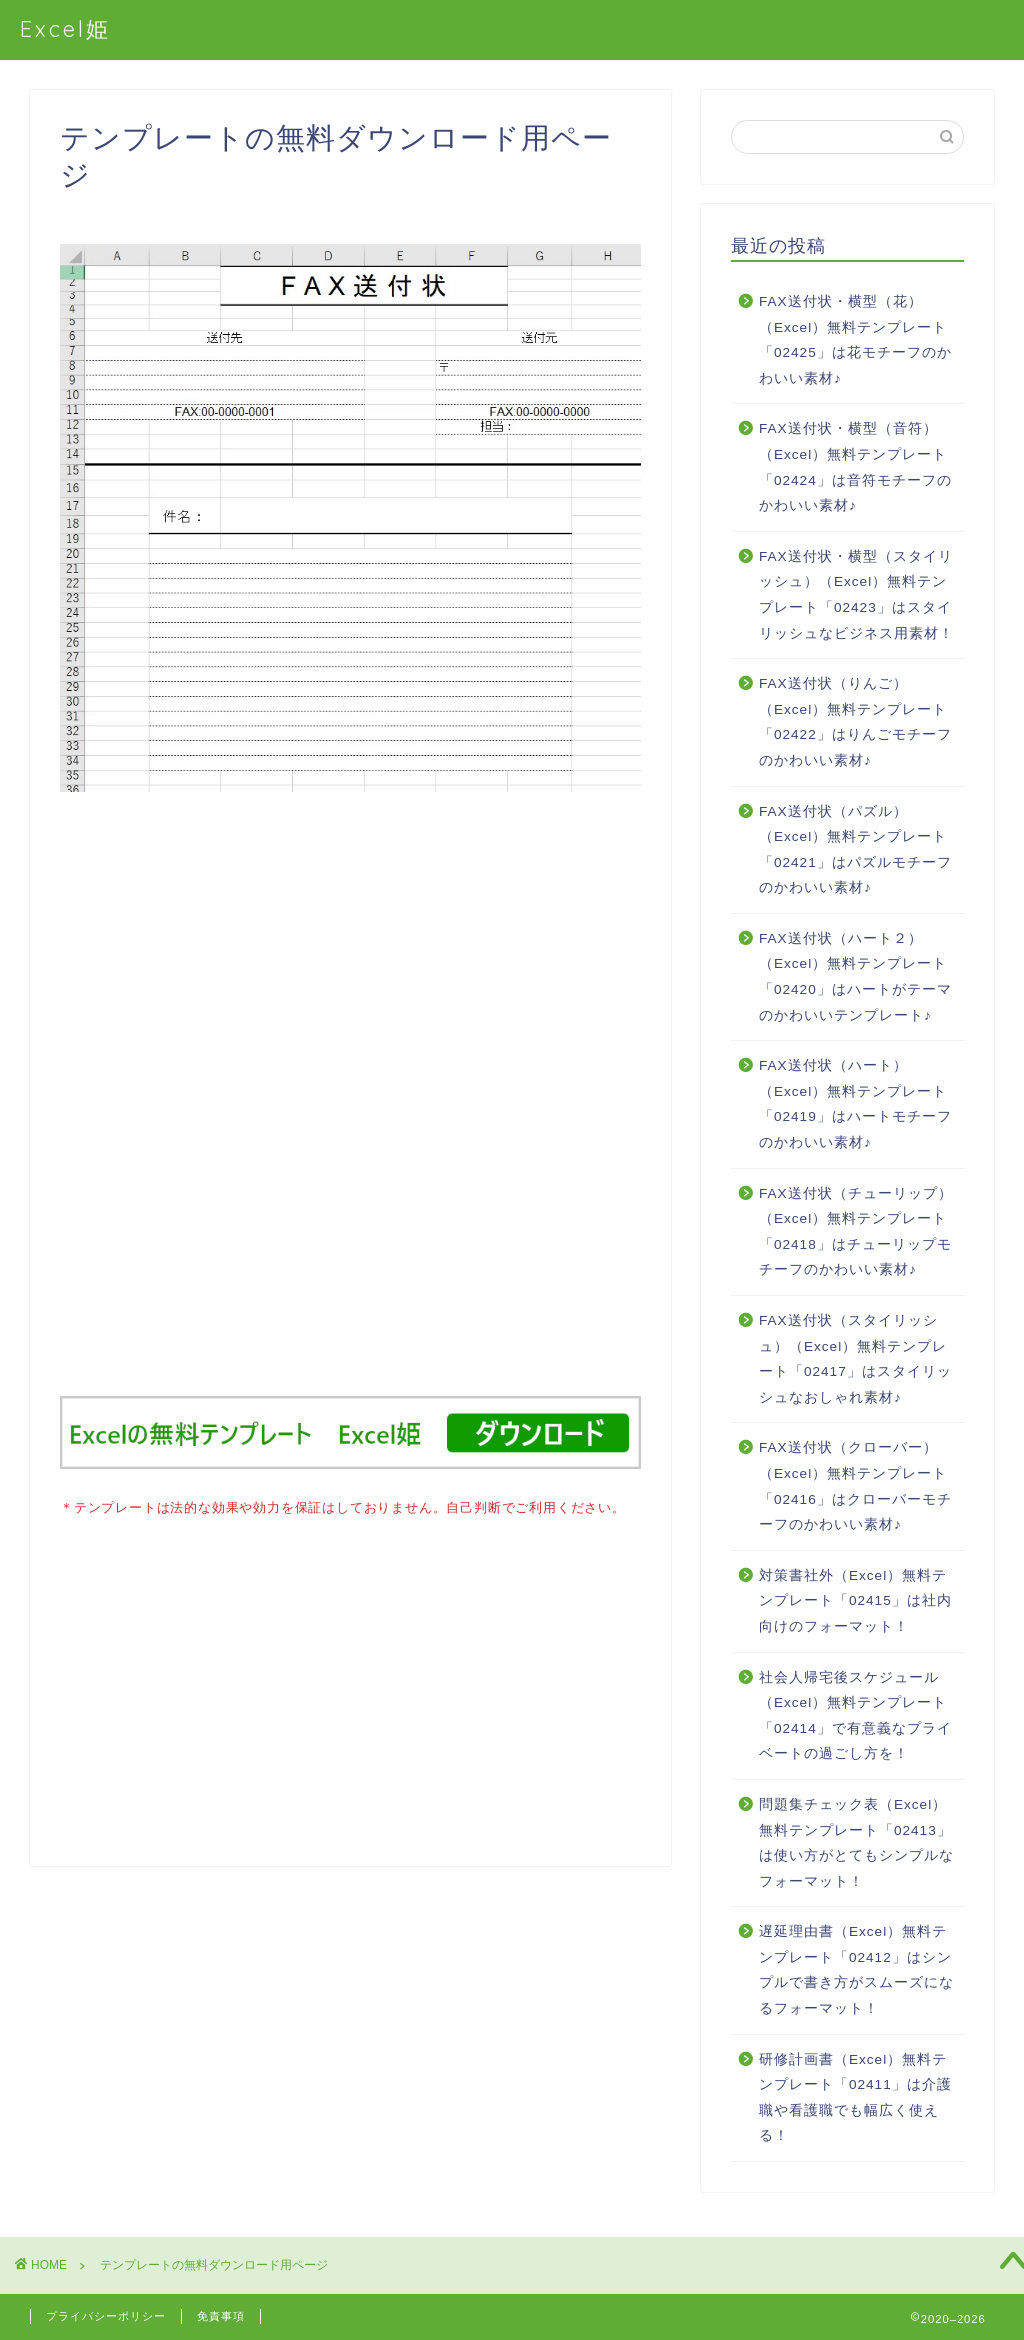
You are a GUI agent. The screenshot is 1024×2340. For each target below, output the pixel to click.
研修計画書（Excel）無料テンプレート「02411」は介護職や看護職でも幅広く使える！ (855, 2098)
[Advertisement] (350, 1106)
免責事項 (221, 2316)
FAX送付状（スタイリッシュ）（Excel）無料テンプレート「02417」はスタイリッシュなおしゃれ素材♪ (855, 1359)
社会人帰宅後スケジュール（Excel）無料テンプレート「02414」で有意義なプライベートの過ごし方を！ (855, 1716)
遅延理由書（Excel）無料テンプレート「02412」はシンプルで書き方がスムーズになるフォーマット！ (856, 1970)
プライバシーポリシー (106, 2316)
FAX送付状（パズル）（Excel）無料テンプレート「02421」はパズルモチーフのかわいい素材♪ (855, 850)
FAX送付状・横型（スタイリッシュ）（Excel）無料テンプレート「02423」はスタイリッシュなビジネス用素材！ (856, 595)
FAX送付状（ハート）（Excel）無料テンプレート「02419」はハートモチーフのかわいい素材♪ (855, 1104)
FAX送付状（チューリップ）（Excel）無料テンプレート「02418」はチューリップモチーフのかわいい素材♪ (856, 1232)
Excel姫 (65, 28)
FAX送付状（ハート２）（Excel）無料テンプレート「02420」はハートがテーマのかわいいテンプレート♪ (855, 977)
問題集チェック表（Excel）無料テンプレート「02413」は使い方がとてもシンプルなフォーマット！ (856, 1843)
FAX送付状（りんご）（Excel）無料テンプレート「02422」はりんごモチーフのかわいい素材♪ (855, 722)
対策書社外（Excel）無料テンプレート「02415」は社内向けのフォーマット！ (855, 1601)
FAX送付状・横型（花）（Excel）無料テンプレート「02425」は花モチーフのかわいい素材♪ (855, 340)
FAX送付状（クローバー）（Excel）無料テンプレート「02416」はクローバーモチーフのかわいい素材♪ (855, 1486)
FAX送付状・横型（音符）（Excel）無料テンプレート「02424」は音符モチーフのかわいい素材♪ (855, 467)
